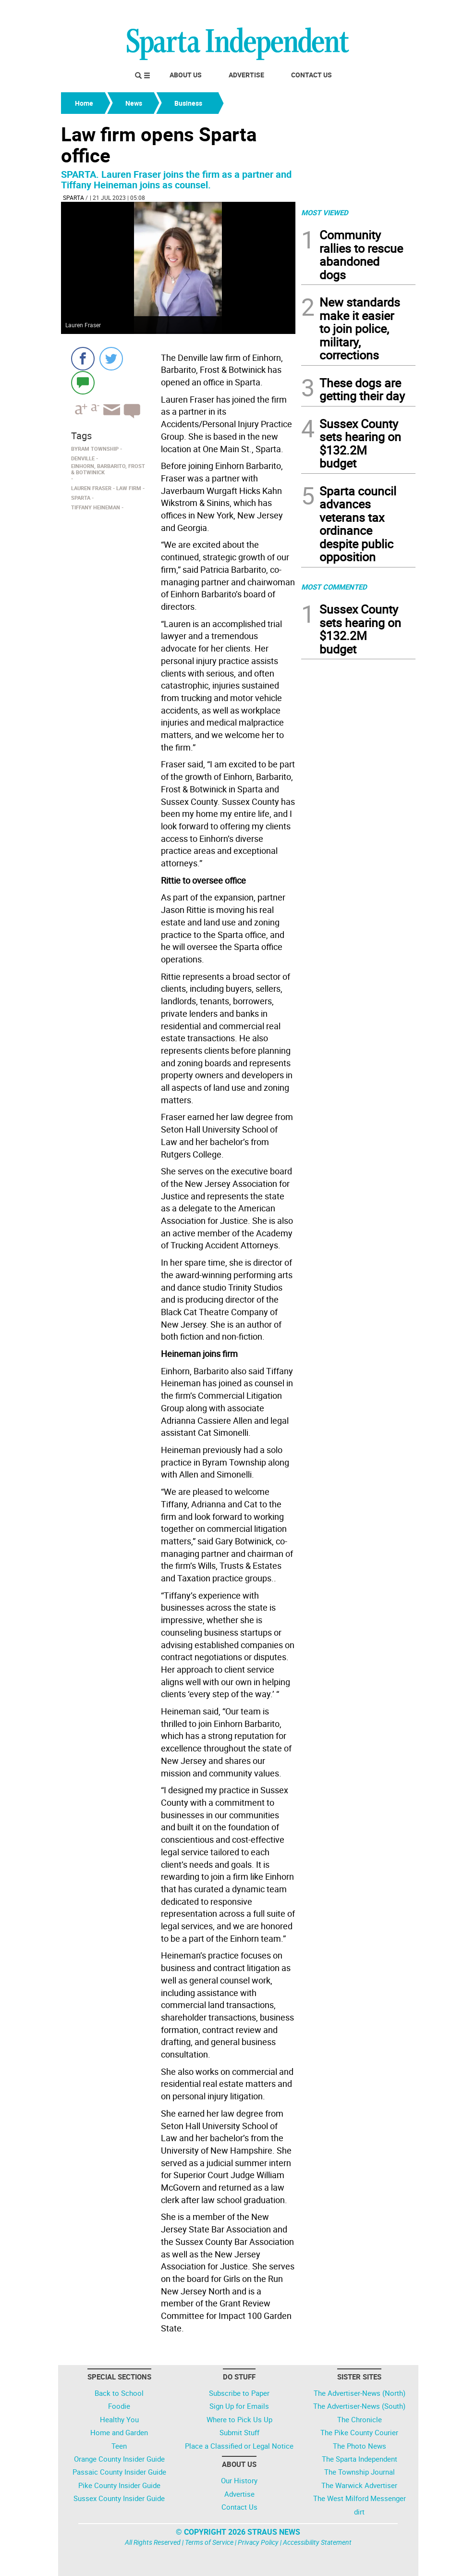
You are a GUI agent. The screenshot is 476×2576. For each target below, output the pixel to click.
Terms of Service (209, 2542)
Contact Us (311, 74)
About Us (186, 74)
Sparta (73, 197)
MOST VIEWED (324, 212)
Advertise (246, 74)
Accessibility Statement (317, 2542)
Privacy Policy (258, 2542)
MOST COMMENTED (334, 587)
